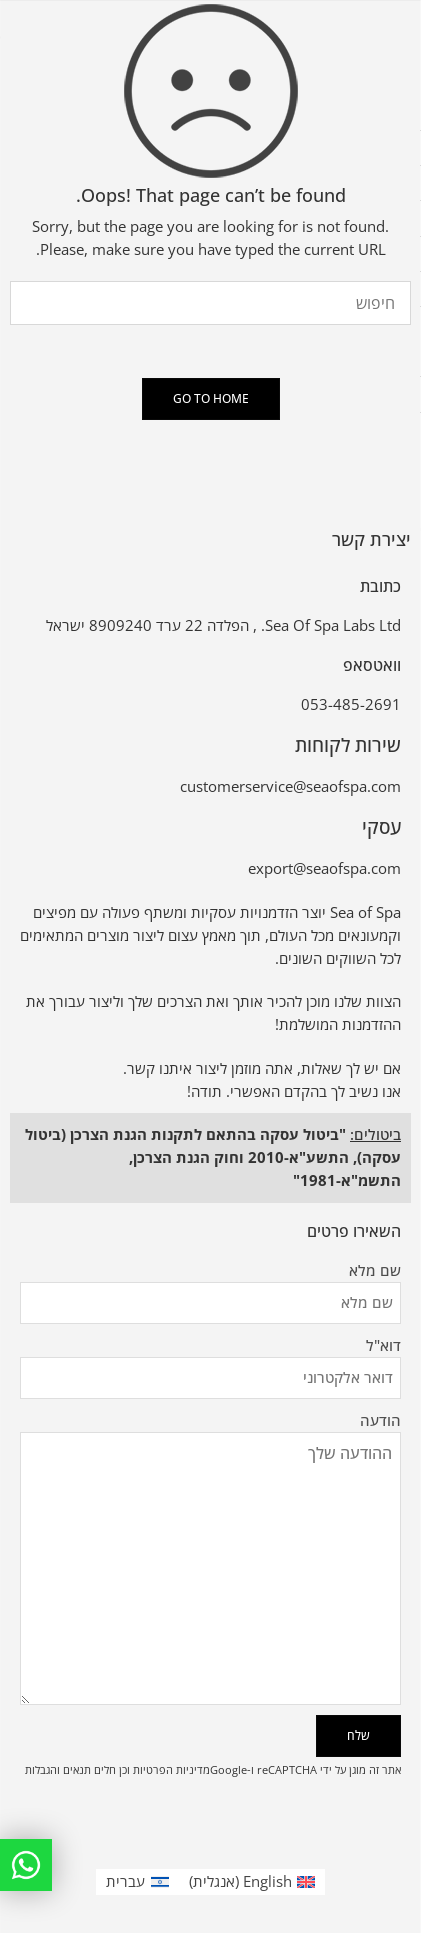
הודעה (210, 1433)
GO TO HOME (211, 398)
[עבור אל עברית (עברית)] (137, 1882)
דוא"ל (210, 1346)
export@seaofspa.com (324, 868)
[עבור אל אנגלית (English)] (252, 1882)
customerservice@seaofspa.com (290, 786)
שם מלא (210, 1271)
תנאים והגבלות (58, 1769)
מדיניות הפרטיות (171, 1769)
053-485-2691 (351, 704)
